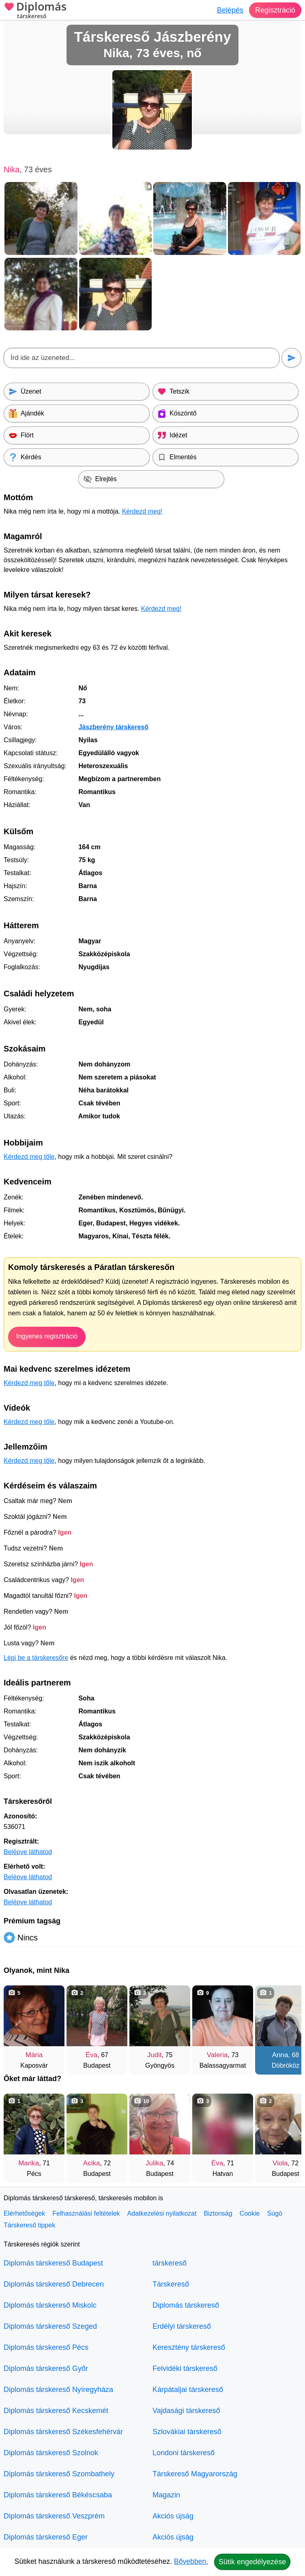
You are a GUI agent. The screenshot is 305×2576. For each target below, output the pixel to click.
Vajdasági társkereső (186, 2411)
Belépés (230, 10)
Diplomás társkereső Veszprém (54, 2516)
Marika (28, 2163)
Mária (34, 2055)
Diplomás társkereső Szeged (50, 2326)
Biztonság (218, 2213)
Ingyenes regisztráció (46, 1336)
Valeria (217, 2055)
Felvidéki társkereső (184, 2368)
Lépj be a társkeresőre (36, 1657)
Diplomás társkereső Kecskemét (56, 2411)
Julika (154, 2163)
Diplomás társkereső (185, 2305)
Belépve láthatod (28, 1851)
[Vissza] (18, 2026)
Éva (91, 2055)
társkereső (169, 2263)
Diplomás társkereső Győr (46, 2368)
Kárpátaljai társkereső (187, 2389)
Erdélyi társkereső (181, 2326)
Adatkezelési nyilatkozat (162, 2213)
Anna (280, 2055)
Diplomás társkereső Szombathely (59, 2474)
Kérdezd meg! (142, 511)
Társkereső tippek (29, 2225)
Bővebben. (191, 2561)
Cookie (250, 2213)
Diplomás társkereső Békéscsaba (58, 2495)
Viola (280, 2163)
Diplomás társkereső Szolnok (51, 2453)
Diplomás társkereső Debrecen (54, 2284)
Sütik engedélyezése (252, 2562)
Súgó (274, 2213)
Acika (91, 2163)
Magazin (166, 2495)
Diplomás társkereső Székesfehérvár (63, 2432)
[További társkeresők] (287, 2026)
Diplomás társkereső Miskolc (50, 2305)
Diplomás (35, 11)
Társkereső (170, 2284)
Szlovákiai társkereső (186, 2432)
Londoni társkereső (183, 2453)
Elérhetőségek (24, 2213)
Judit (154, 2055)
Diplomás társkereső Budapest (53, 2263)
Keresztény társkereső (188, 2347)
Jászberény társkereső (113, 727)
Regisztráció (275, 10)
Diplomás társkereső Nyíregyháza (58, 2389)
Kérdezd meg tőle (29, 1156)
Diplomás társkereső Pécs (46, 2347)
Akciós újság (172, 2516)
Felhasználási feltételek (86, 2213)
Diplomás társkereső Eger (46, 2537)
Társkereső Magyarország (194, 2474)
